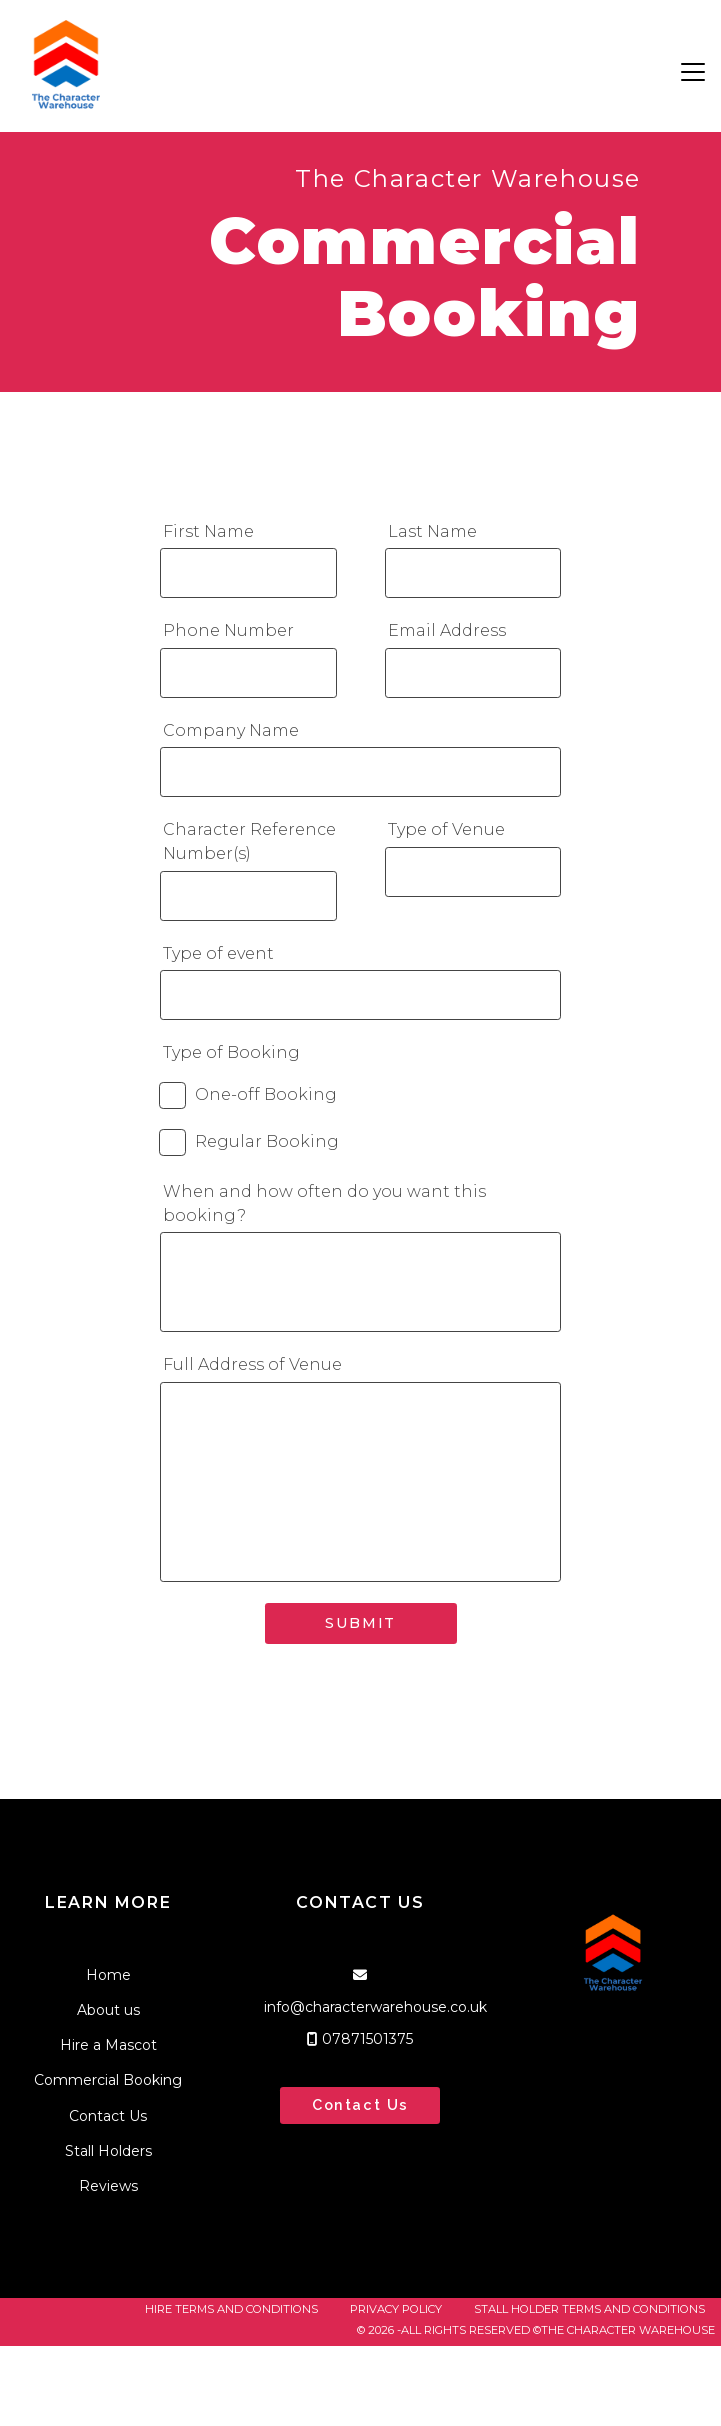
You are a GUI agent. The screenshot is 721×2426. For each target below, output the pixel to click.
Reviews (108, 2186)
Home (108, 1975)
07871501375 (367, 2039)
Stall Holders (108, 2151)
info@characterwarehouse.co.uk (375, 2007)
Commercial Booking (108, 2080)
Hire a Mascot (108, 2045)
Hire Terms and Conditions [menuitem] (231, 2309)
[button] (693, 72)
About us (108, 2010)
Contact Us (108, 2116)
